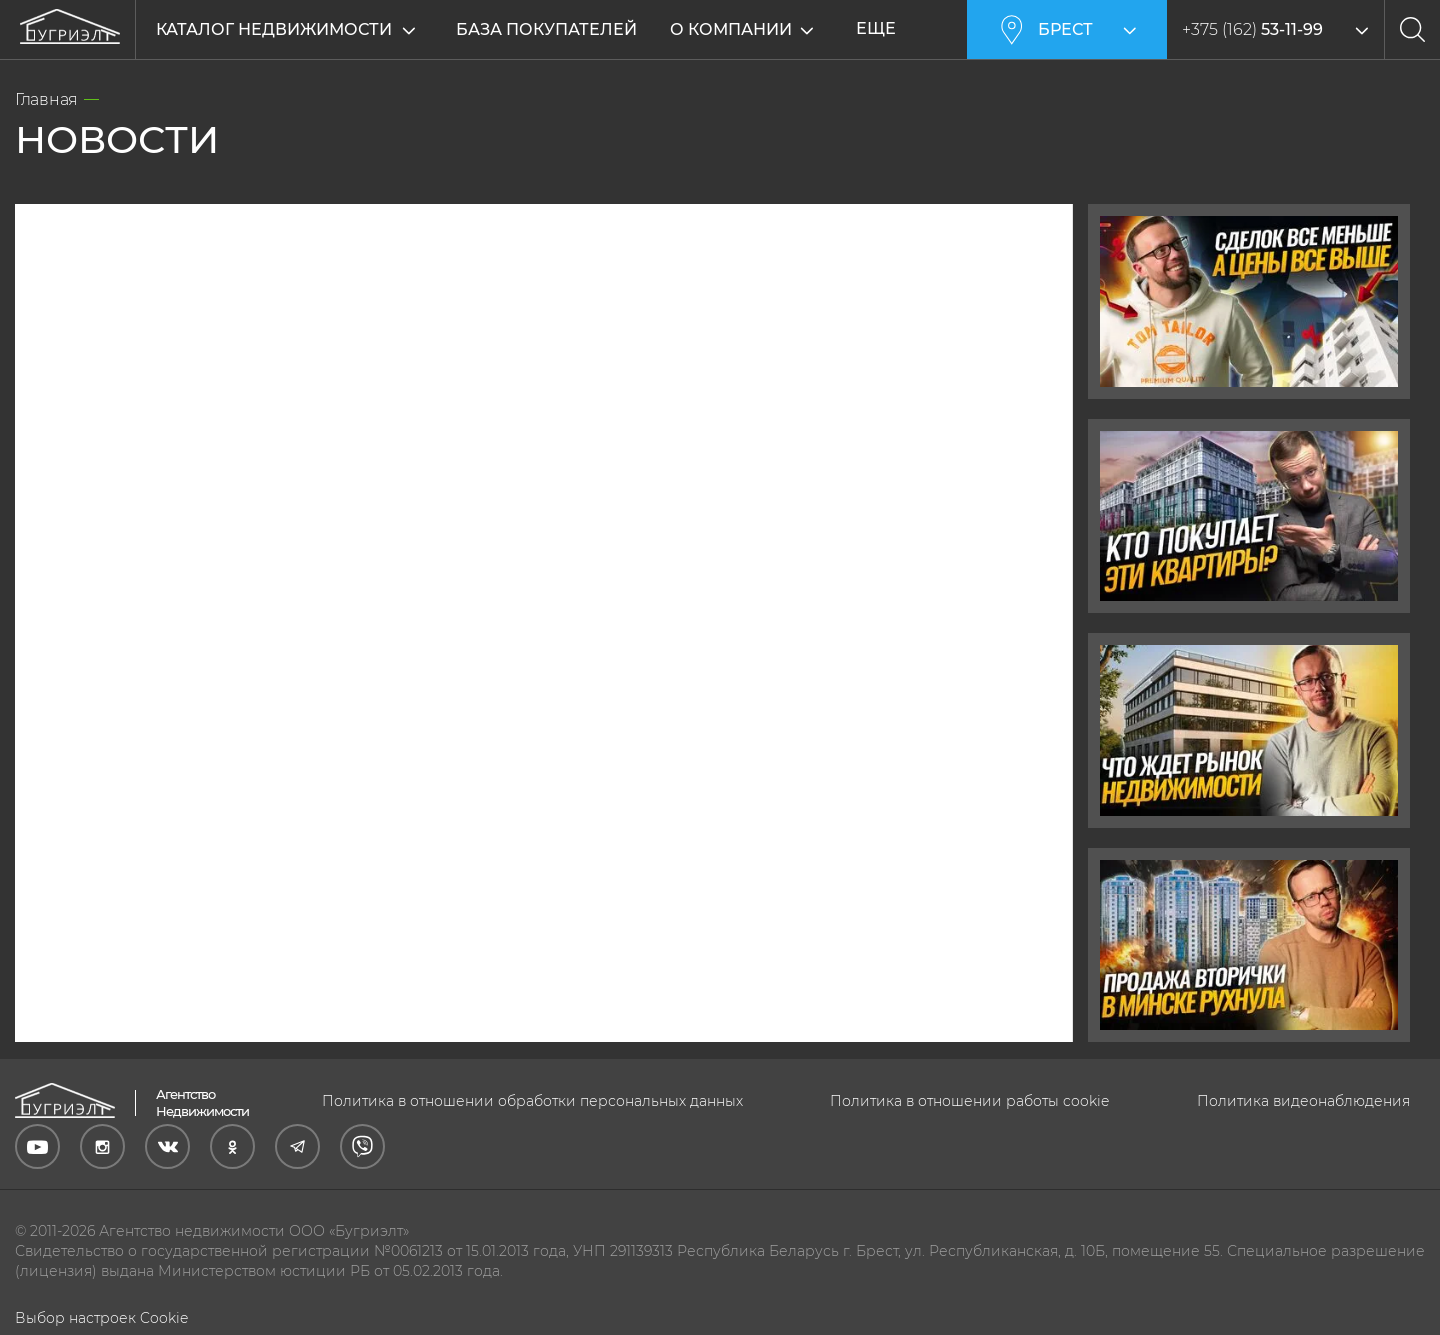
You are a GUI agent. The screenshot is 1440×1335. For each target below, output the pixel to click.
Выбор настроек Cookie (101, 1318)
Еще (886, 28)
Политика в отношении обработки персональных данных (532, 1101)
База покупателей (546, 29)
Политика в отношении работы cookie (969, 1101)
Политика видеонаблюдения (1303, 1101)
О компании (741, 29)
